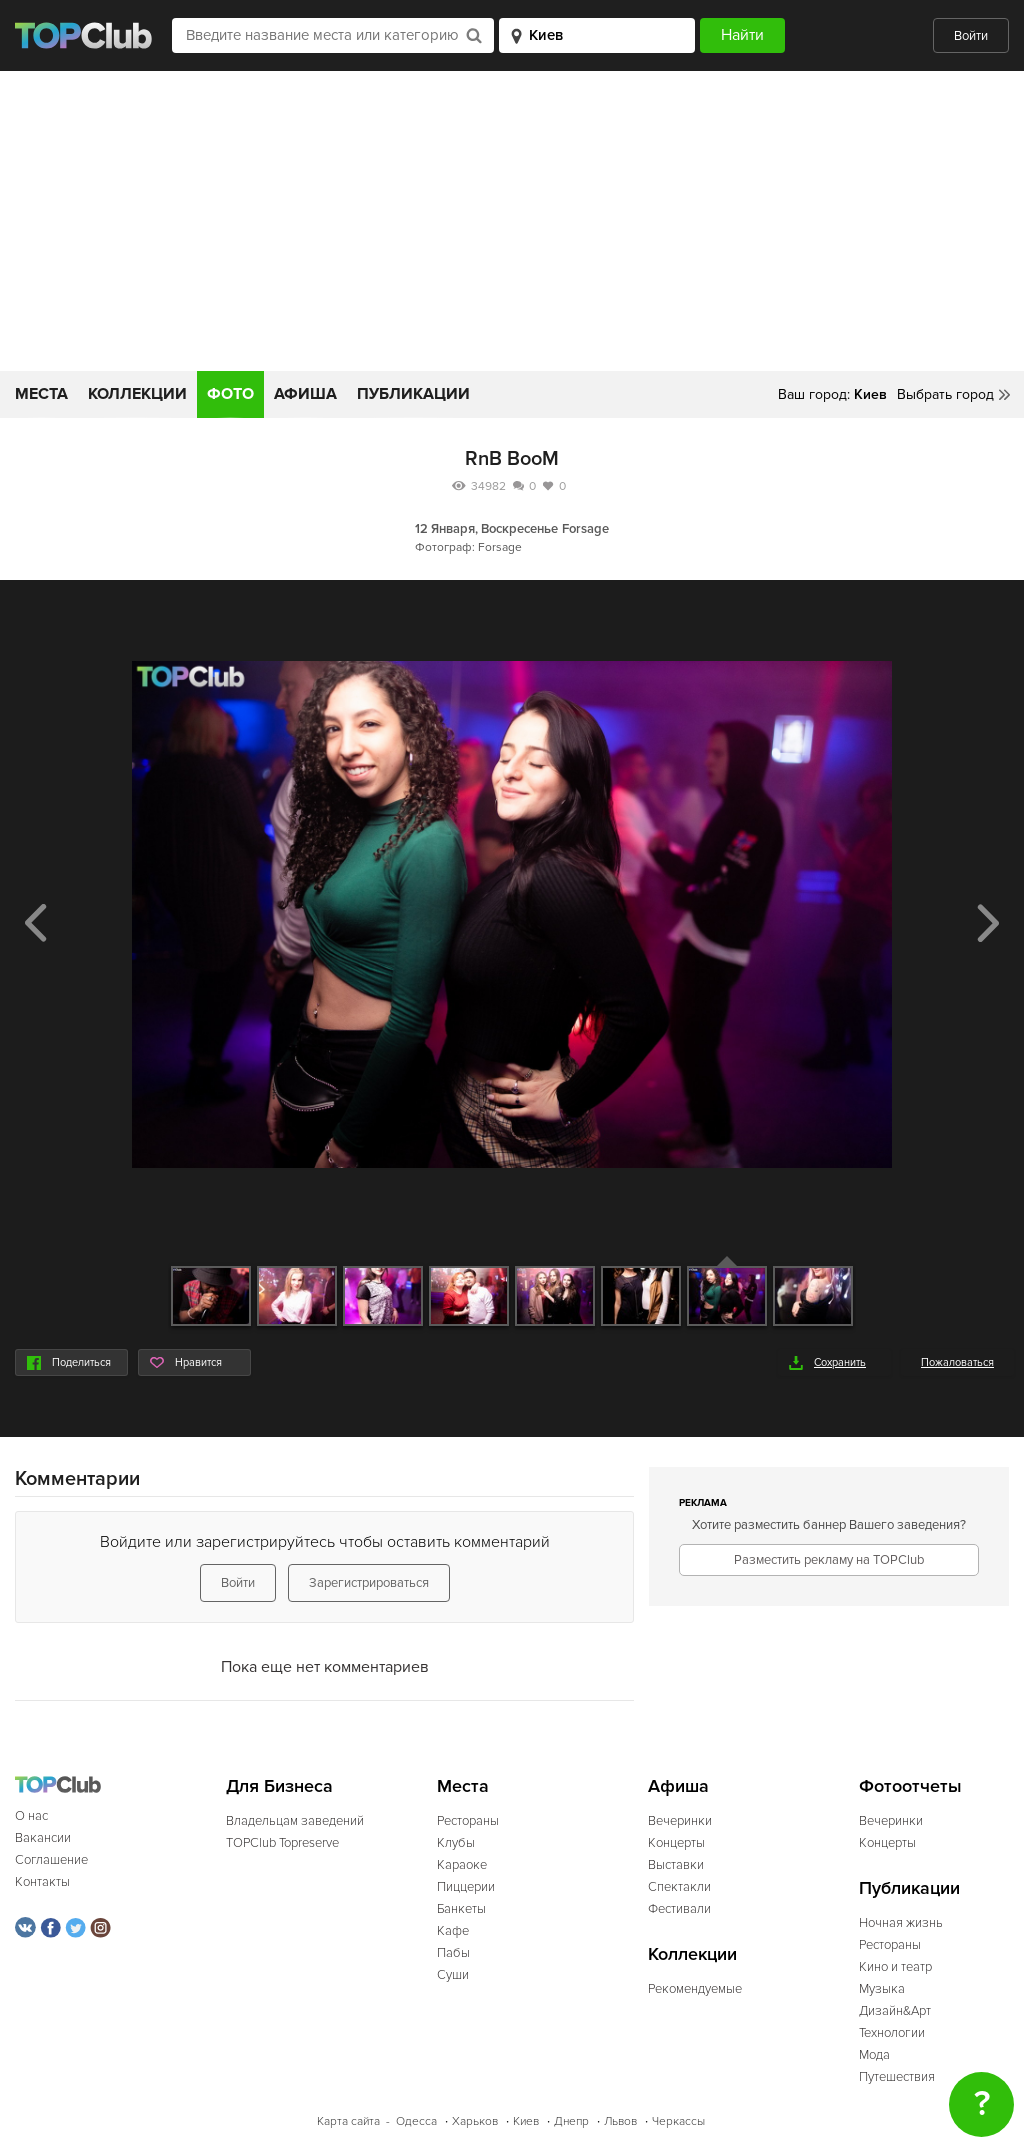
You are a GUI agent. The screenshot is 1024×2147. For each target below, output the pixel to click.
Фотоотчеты (910, 1786)
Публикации (413, 394)
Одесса (416, 2121)
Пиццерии (466, 1887)
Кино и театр (895, 1967)
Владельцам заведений (295, 1821)
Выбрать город (945, 394)
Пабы (453, 1953)
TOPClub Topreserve (282, 1843)
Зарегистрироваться (369, 1583)
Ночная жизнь (901, 1923)
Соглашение (51, 1860)
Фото (230, 394)
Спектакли (679, 1887)
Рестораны (468, 1821)
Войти (971, 36)
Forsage (585, 529)
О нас (31, 1816)
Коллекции (137, 394)
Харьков (475, 2121)
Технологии (892, 2033)
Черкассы (678, 2121)
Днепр (571, 2121)
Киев (526, 2121)
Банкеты (461, 1909)
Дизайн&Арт (895, 2011)
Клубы (456, 1843)
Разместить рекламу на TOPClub (829, 1560)
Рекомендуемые (695, 1989)
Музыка (882, 1989)
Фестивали (679, 1909)
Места (41, 394)
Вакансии (43, 1838)
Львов (620, 2121)
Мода (874, 2055)
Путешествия (897, 2077)
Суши (453, 1975)
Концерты (676, 1843)
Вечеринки (680, 1821)
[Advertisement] (512, 221)
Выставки (676, 1865)
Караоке (462, 1865)
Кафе (453, 1931)
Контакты (42, 1882)
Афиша (305, 394)
